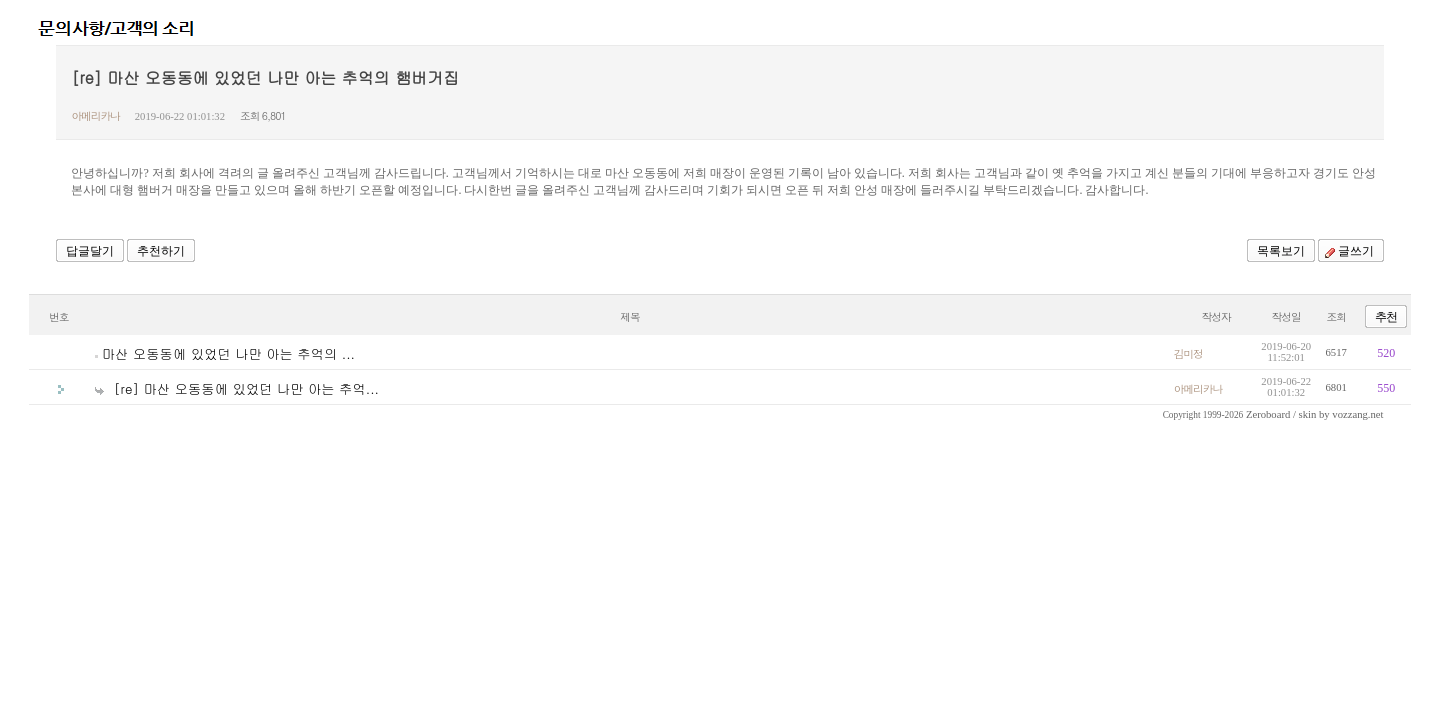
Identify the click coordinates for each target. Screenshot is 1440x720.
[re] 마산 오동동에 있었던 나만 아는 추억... (246, 388)
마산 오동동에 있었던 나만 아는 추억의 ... (228, 353)
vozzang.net (1357, 414)
